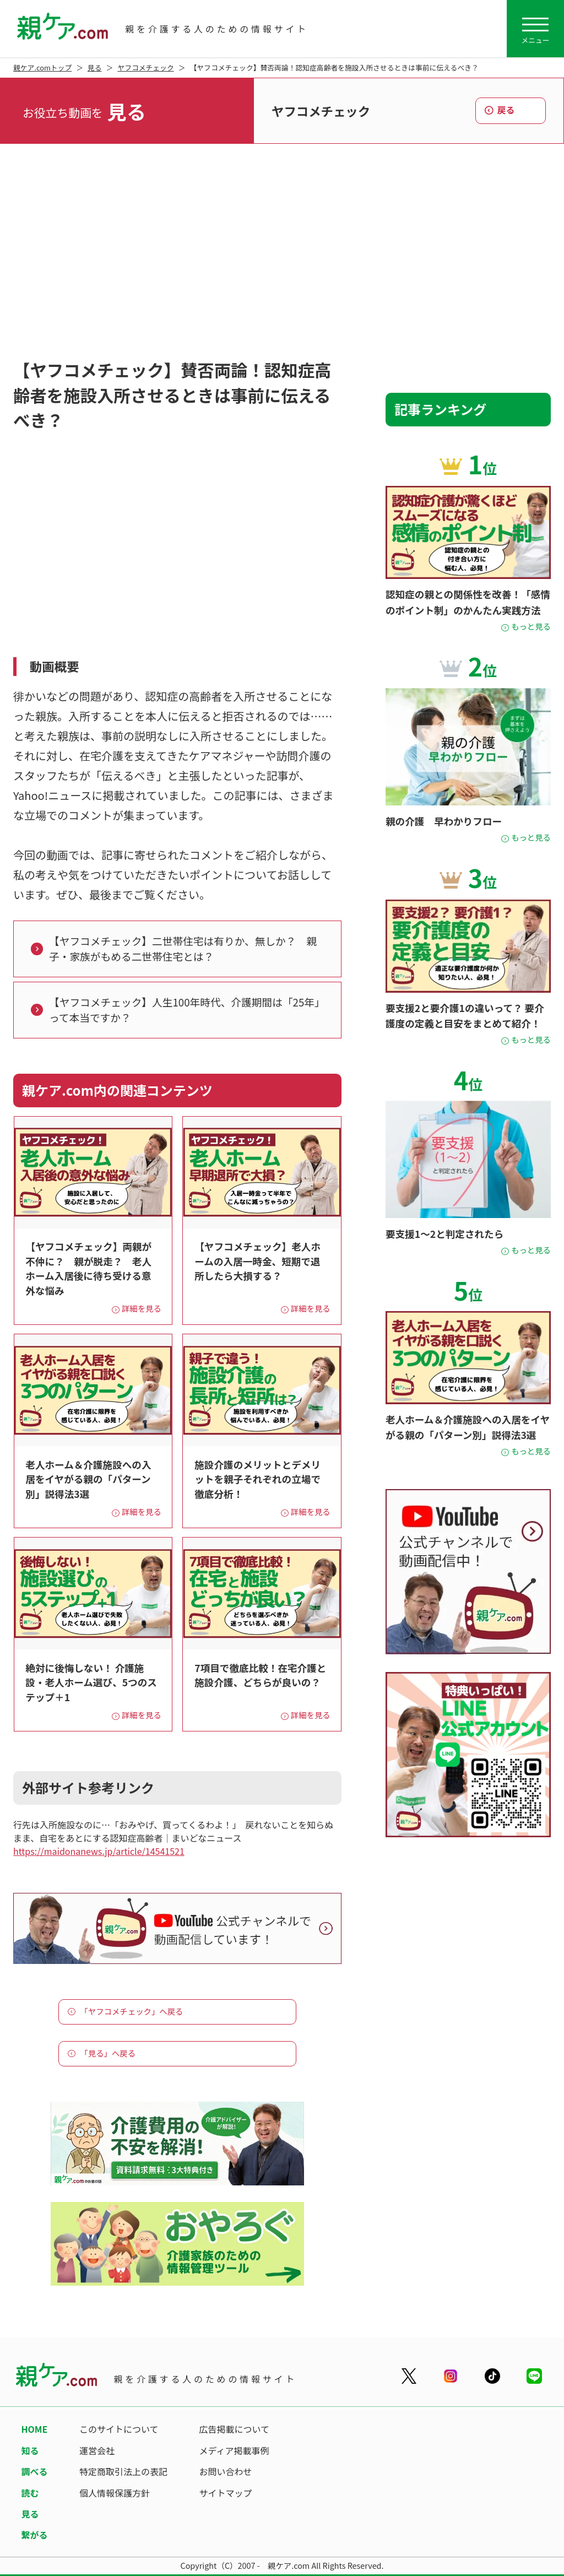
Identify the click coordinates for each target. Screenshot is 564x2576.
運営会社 (97, 2450)
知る (30, 2450)
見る (95, 67)
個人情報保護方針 (114, 2492)
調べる (34, 2471)
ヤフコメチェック (145, 67)
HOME (34, 2429)
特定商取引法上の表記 (123, 2471)
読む (30, 2492)
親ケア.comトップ (42, 67)
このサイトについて (119, 2429)
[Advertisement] (282, 254)
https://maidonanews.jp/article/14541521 (99, 1851)
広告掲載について (234, 2429)
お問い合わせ (225, 2471)
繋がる (34, 2534)
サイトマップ (225, 2492)
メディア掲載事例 (234, 2450)
